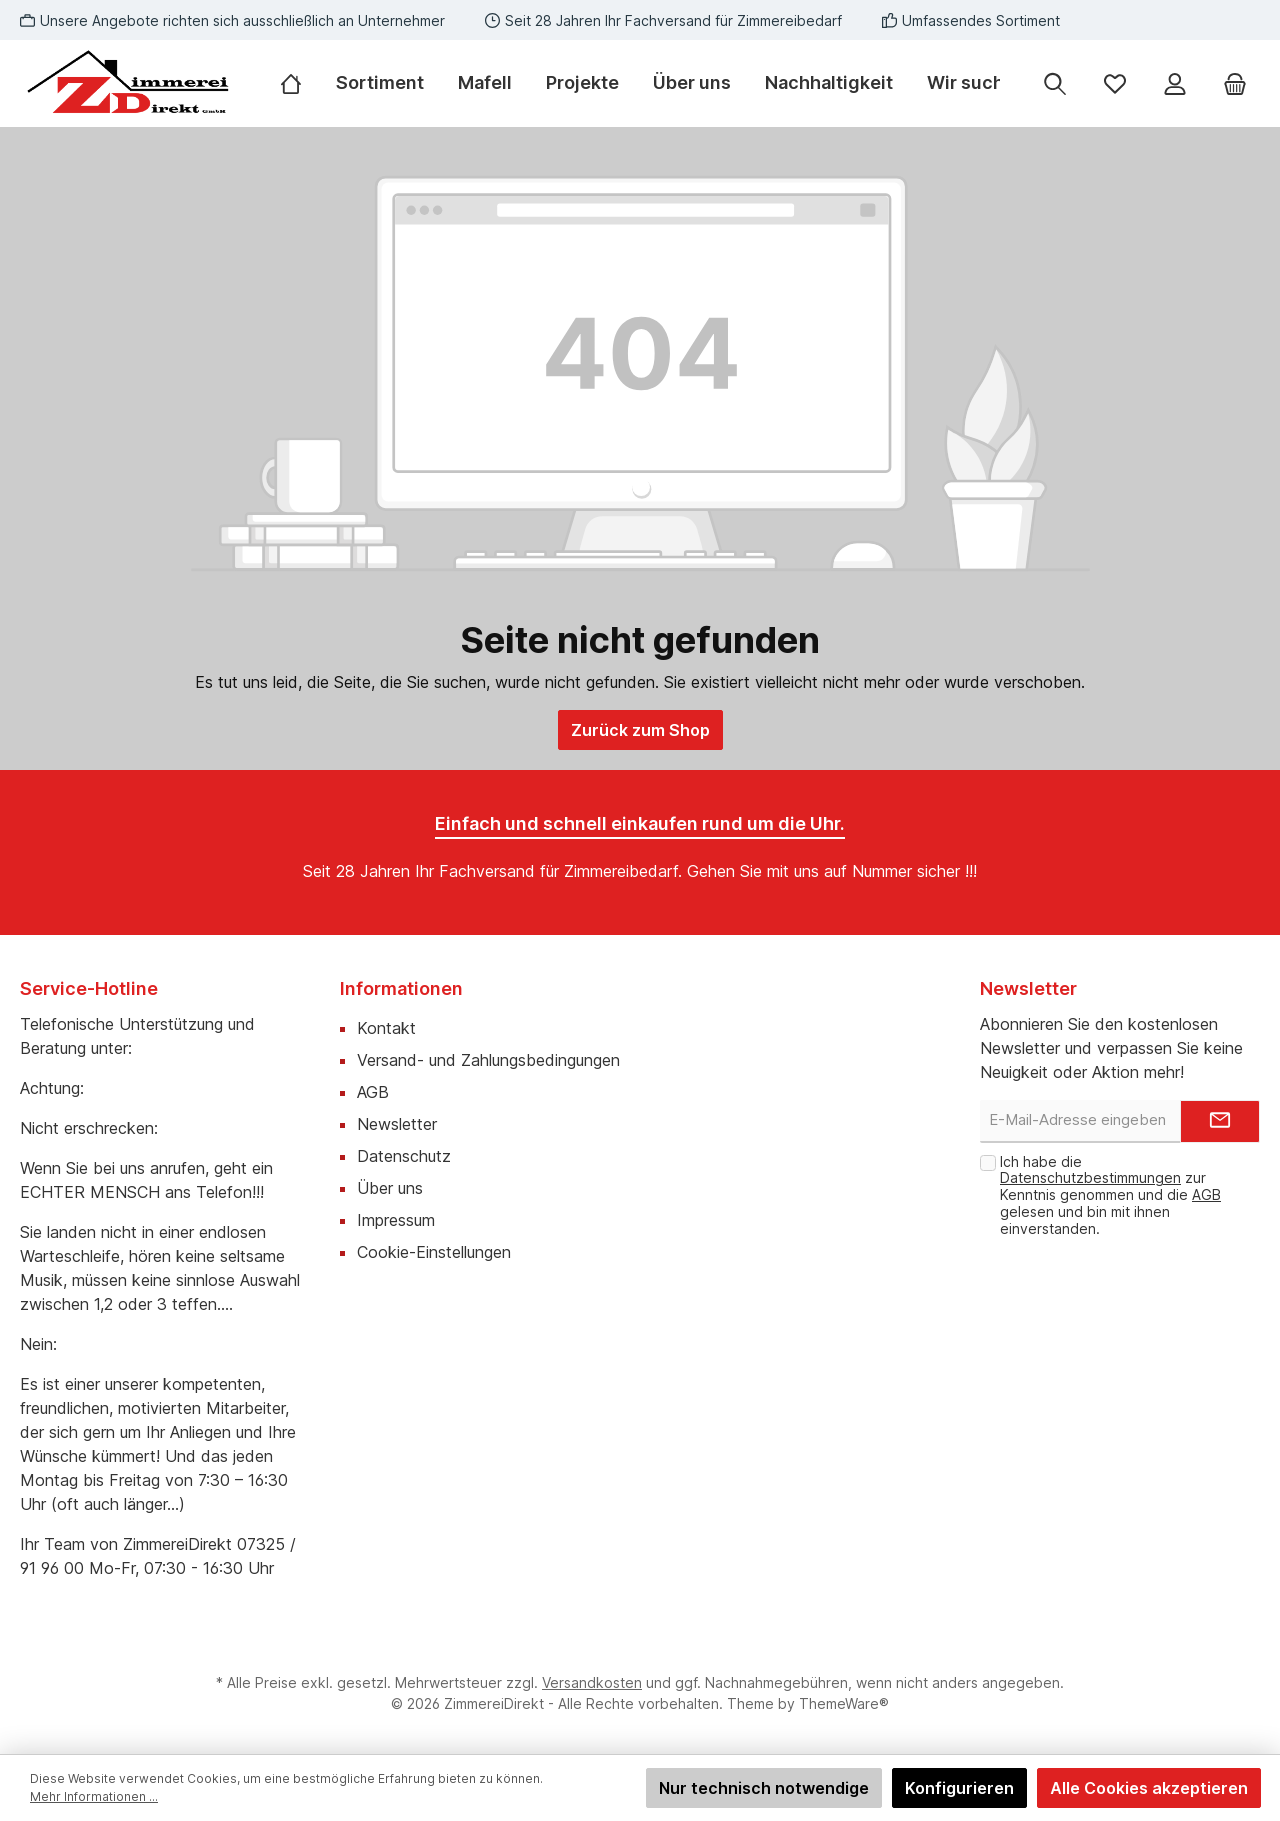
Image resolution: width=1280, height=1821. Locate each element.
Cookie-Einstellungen (434, 1252)
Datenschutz (404, 1156)
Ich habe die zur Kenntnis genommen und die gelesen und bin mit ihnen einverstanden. (1110, 1195)
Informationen (401, 988)
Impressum (396, 1220)
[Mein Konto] (1175, 83)
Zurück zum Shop (640, 730)
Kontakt (386, 1028)
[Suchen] (1055, 83)
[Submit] (1220, 1121)
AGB (373, 1092)
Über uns (390, 1188)
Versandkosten (592, 1682)
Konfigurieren (959, 1788)
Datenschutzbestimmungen (1090, 1177)
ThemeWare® (844, 1703)
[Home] (299, 83)
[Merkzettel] (1115, 83)
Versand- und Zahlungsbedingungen (488, 1060)
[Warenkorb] (1235, 83)
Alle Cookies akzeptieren (1149, 1788)
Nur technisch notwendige (764, 1788)
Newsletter (397, 1124)
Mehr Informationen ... (94, 1796)
